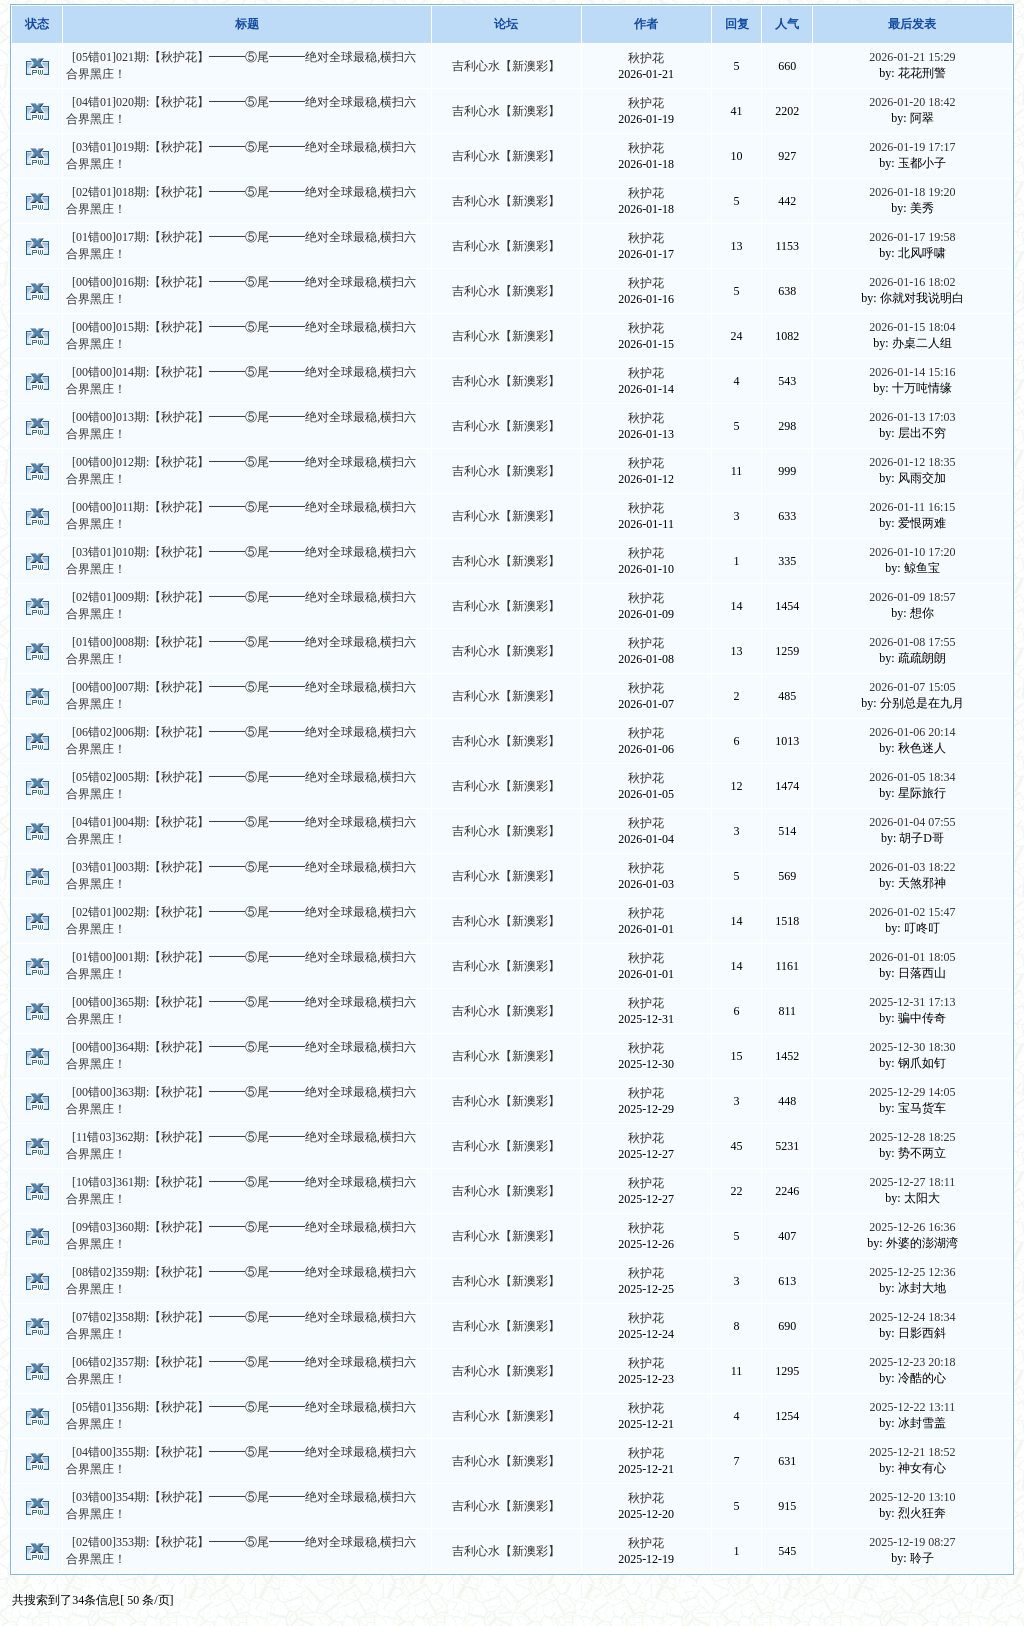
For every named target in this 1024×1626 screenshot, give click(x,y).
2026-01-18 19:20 (912, 192)
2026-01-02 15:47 (912, 912)
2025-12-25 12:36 (912, 1272)
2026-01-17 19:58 (912, 237)
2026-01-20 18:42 (912, 102)
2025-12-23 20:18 (912, 1362)
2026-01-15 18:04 (912, 327)
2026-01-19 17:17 (912, 147)
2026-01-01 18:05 (912, 957)
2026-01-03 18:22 (912, 867)
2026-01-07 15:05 (912, 687)
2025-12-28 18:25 (912, 1137)
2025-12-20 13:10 (912, 1497)
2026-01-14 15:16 (912, 372)
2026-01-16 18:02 (912, 282)
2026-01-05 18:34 (912, 777)
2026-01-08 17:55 (912, 642)
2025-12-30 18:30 (912, 1047)
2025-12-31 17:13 (912, 1002)
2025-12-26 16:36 (912, 1227)
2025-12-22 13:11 (912, 1407)
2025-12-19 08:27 (912, 1542)
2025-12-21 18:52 (912, 1452)
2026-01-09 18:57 (912, 597)
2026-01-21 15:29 (912, 57)
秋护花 (646, 58)
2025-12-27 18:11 (912, 1182)
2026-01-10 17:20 (912, 552)
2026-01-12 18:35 (912, 462)
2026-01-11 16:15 (912, 507)
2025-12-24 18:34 (912, 1317)
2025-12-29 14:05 (912, 1092)
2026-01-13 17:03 (912, 417)
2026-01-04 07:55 (912, 822)
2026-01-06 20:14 (912, 732)
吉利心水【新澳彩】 (506, 66)
